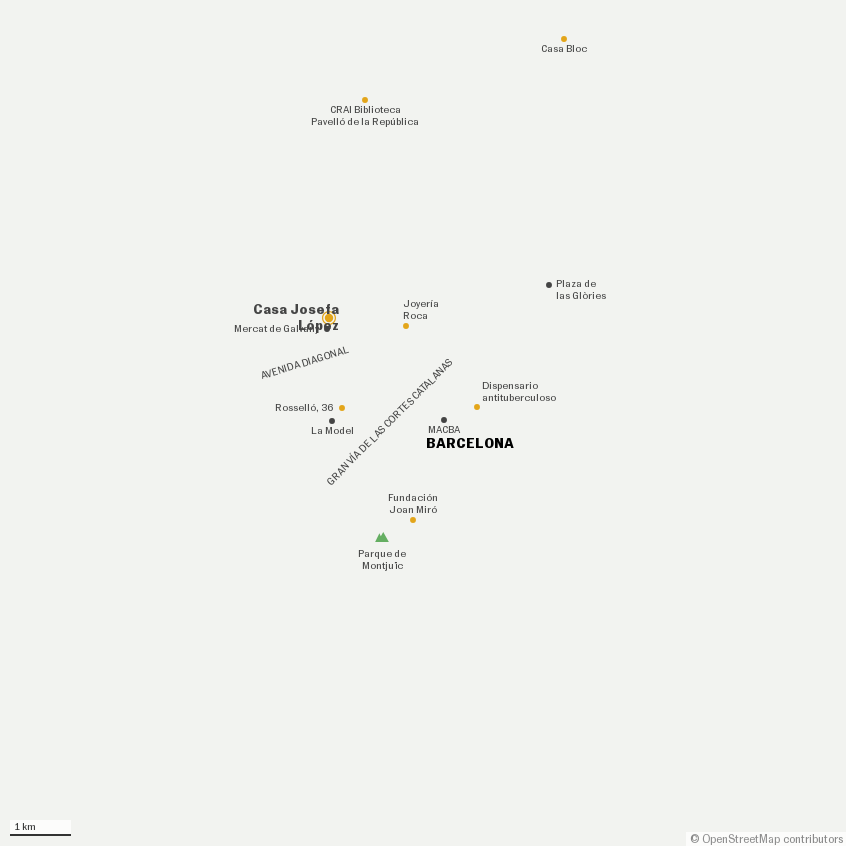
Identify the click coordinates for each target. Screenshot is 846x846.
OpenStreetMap (741, 839)
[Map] (423, 423)
